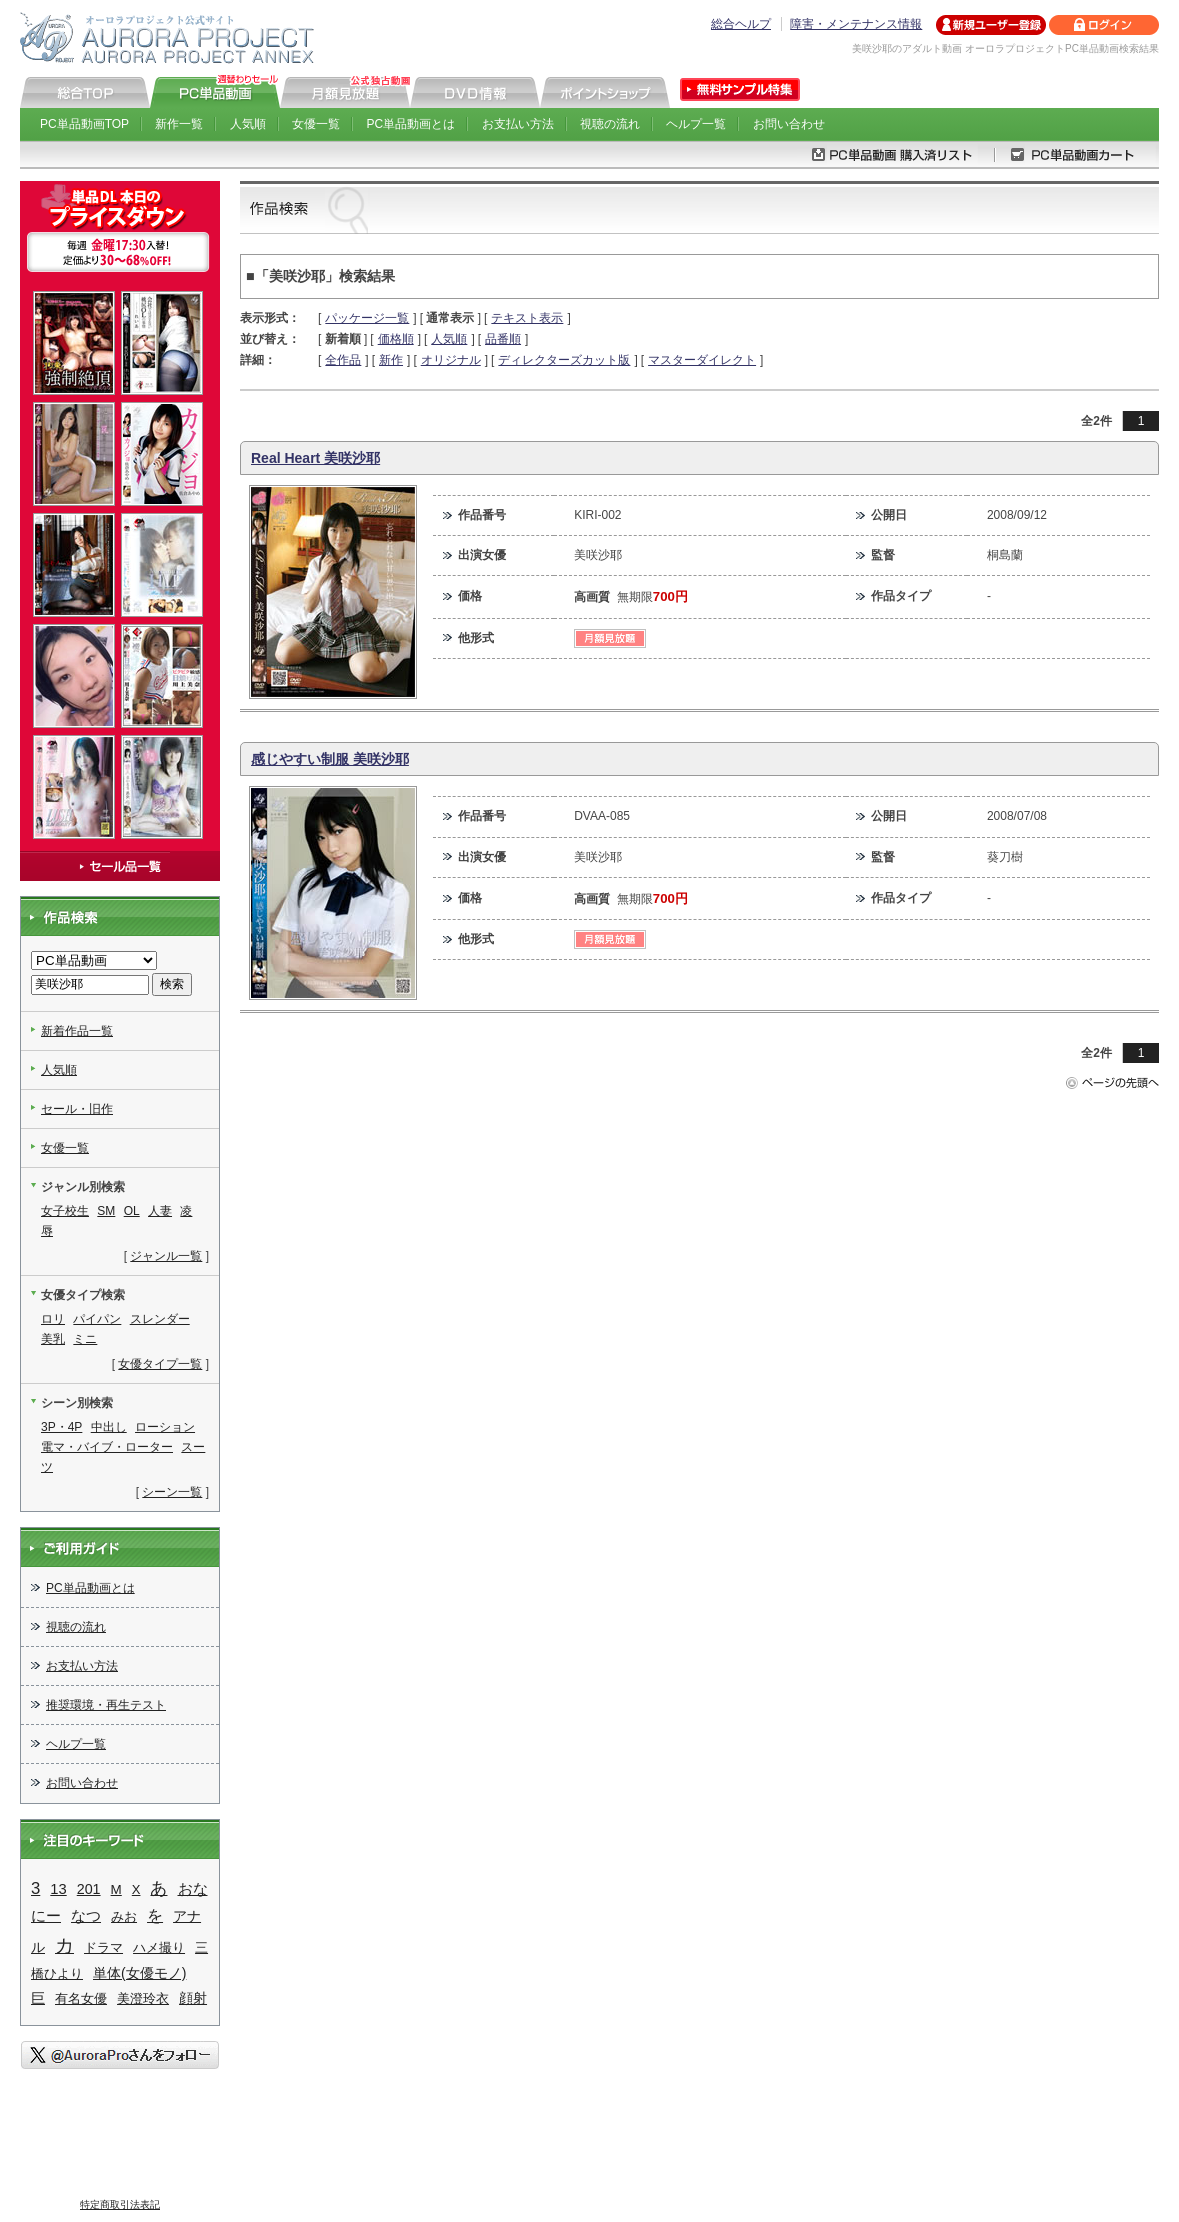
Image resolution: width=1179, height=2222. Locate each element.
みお (124, 1916)
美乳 (53, 1339)
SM (106, 1211)
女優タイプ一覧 (160, 1364)
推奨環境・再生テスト (106, 1705)
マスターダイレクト (702, 360)
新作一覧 (179, 124)
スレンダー (160, 1319)
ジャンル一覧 (166, 1256)
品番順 (503, 339)
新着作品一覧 (77, 1031)
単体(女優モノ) (139, 1973)
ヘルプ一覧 (696, 124)
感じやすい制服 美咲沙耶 (330, 759)
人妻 (160, 1211)
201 (89, 1889)
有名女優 (81, 1998)
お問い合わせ (789, 124)
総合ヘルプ (741, 24)
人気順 (248, 124)
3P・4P (61, 1427)
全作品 (343, 360)
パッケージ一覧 (367, 318)
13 (58, 1889)
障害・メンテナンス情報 (856, 24)
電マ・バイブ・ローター (107, 1447)
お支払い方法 (518, 124)
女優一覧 (316, 124)
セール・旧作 (77, 1109)
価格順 (396, 339)
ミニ (85, 1339)
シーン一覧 (172, 1492)
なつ (86, 1916)
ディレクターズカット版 (564, 360)
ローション (165, 1427)
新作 (391, 360)
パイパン (97, 1319)
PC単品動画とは (411, 124)
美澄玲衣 (143, 1998)
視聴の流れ (610, 124)
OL (132, 1211)
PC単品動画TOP (84, 124)
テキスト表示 (527, 318)
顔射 (193, 1998)
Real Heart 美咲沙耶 (315, 458)
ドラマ (103, 1947)
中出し (109, 1427)
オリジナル (451, 360)
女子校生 (65, 1211)
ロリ (53, 1319)
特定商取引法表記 (120, 2204)
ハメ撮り (159, 1947)
